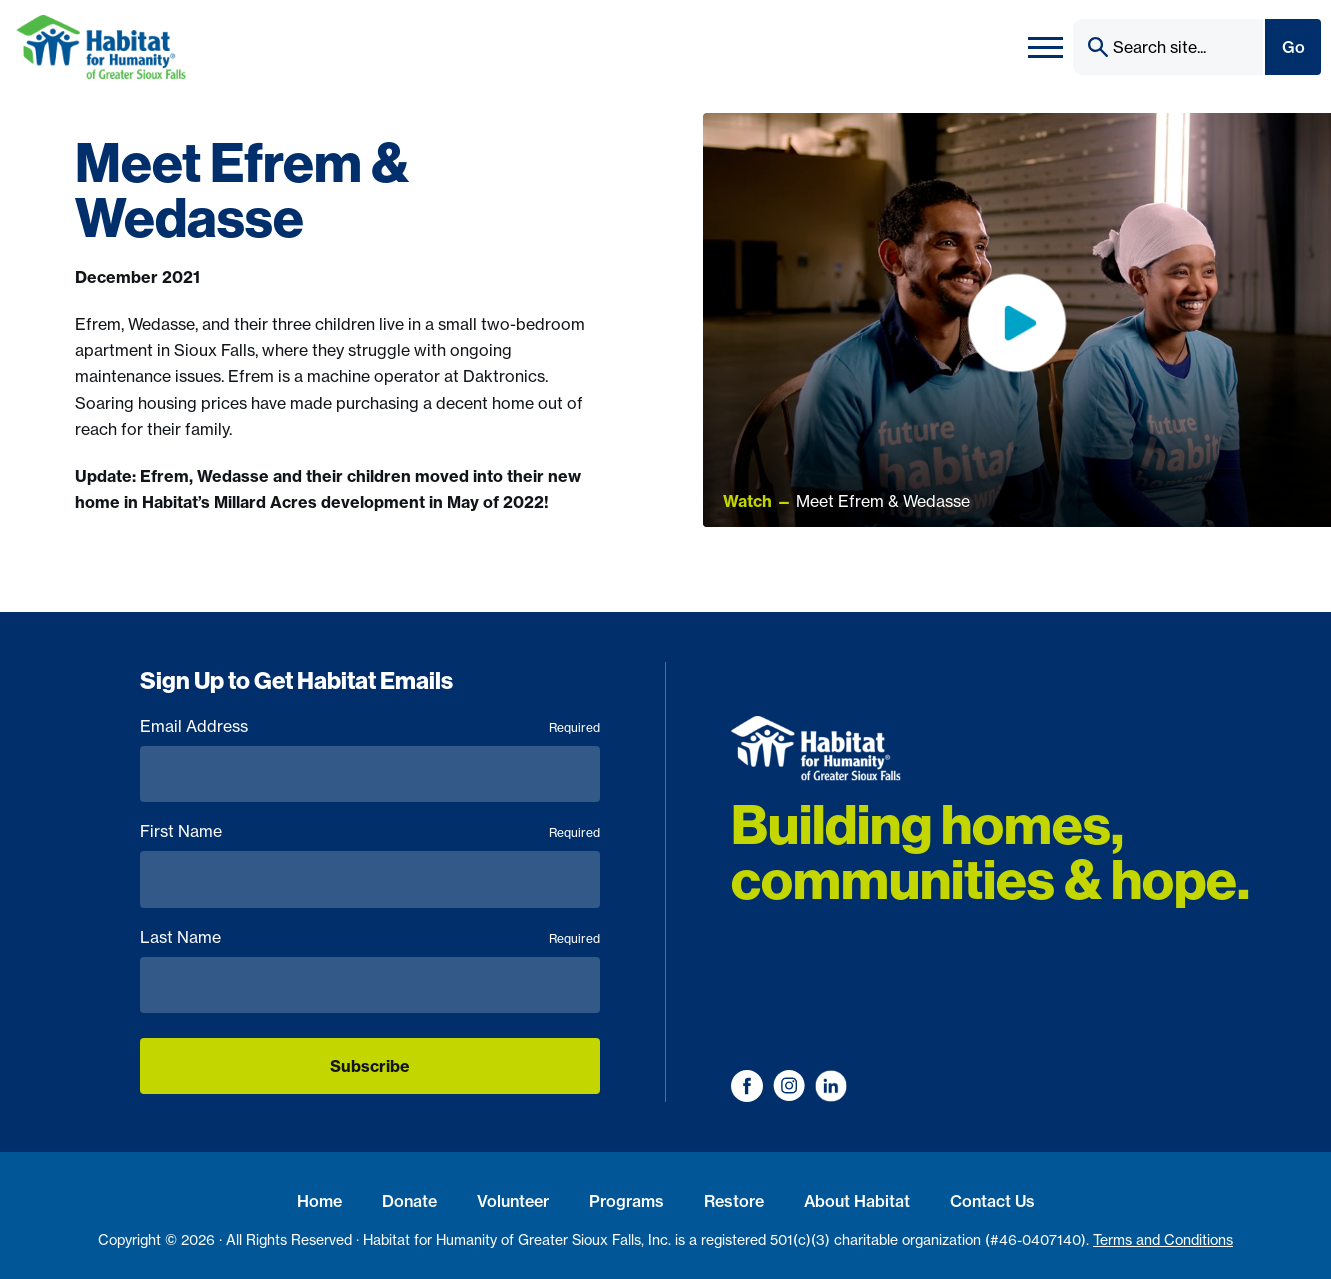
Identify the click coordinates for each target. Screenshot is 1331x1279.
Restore (734, 1201)
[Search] (1168, 47)
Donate (409, 1201)
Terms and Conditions (1163, 1240)
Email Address (370, 726)
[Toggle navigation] (1045, 47)
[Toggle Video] (1017, 319)
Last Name (370, 937)
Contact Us (992, 1201)
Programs (626, 1201)
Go (1293, 47)
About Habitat (857, 1201)
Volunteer (513, 1201)
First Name (370, 831)
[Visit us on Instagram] (789, 1086)
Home (319, 1201)
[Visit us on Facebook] (747, 1086)
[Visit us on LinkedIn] (831, 1086)
